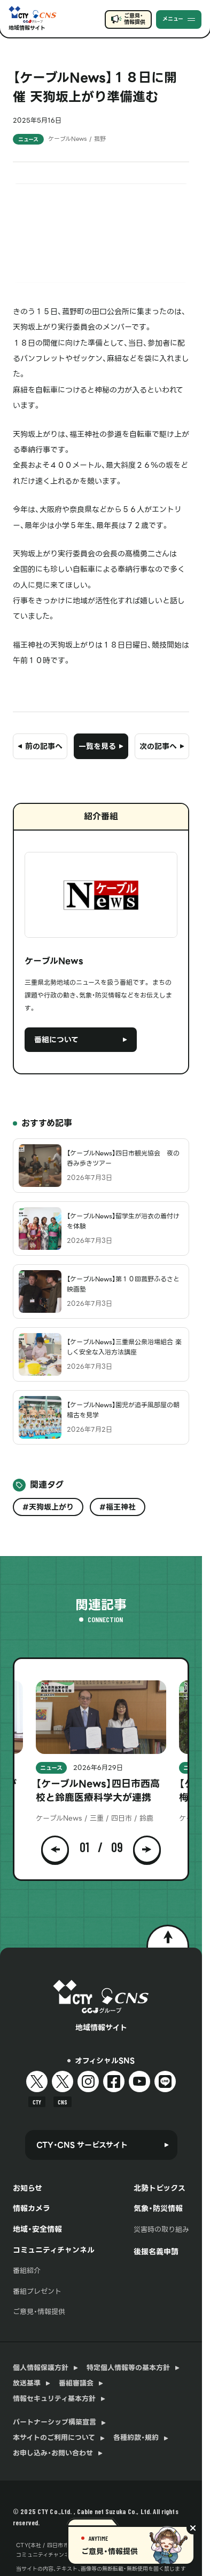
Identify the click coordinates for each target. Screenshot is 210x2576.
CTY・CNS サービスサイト (82, 2145)
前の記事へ (44, 746)
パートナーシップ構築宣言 (54, 2422)
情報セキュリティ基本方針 (54, 2399)
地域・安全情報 (37, 2229)
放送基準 (27, 2383)
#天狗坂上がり (48, 1507)
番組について (56, 1040)
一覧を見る (97, 746)
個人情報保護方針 (40, 2368)
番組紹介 (27, 2270)
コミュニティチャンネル (54, 2250)
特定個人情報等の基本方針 (128, 2368)
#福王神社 (117, 1507)
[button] (55, 1847)
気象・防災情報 (158, 2208)
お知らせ (27, 2188)
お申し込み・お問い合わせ (53, 2453)
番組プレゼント (37, 2291)
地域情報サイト (27, 28)
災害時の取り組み (161, 2229)
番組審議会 (76, 2383)
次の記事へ (158, 746)
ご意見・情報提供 (134, 19)
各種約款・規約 (136, 2438)
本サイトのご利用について (54, 2438)
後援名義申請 (156, 2252)
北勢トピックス (159, 2188)
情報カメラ (31, 2208)
